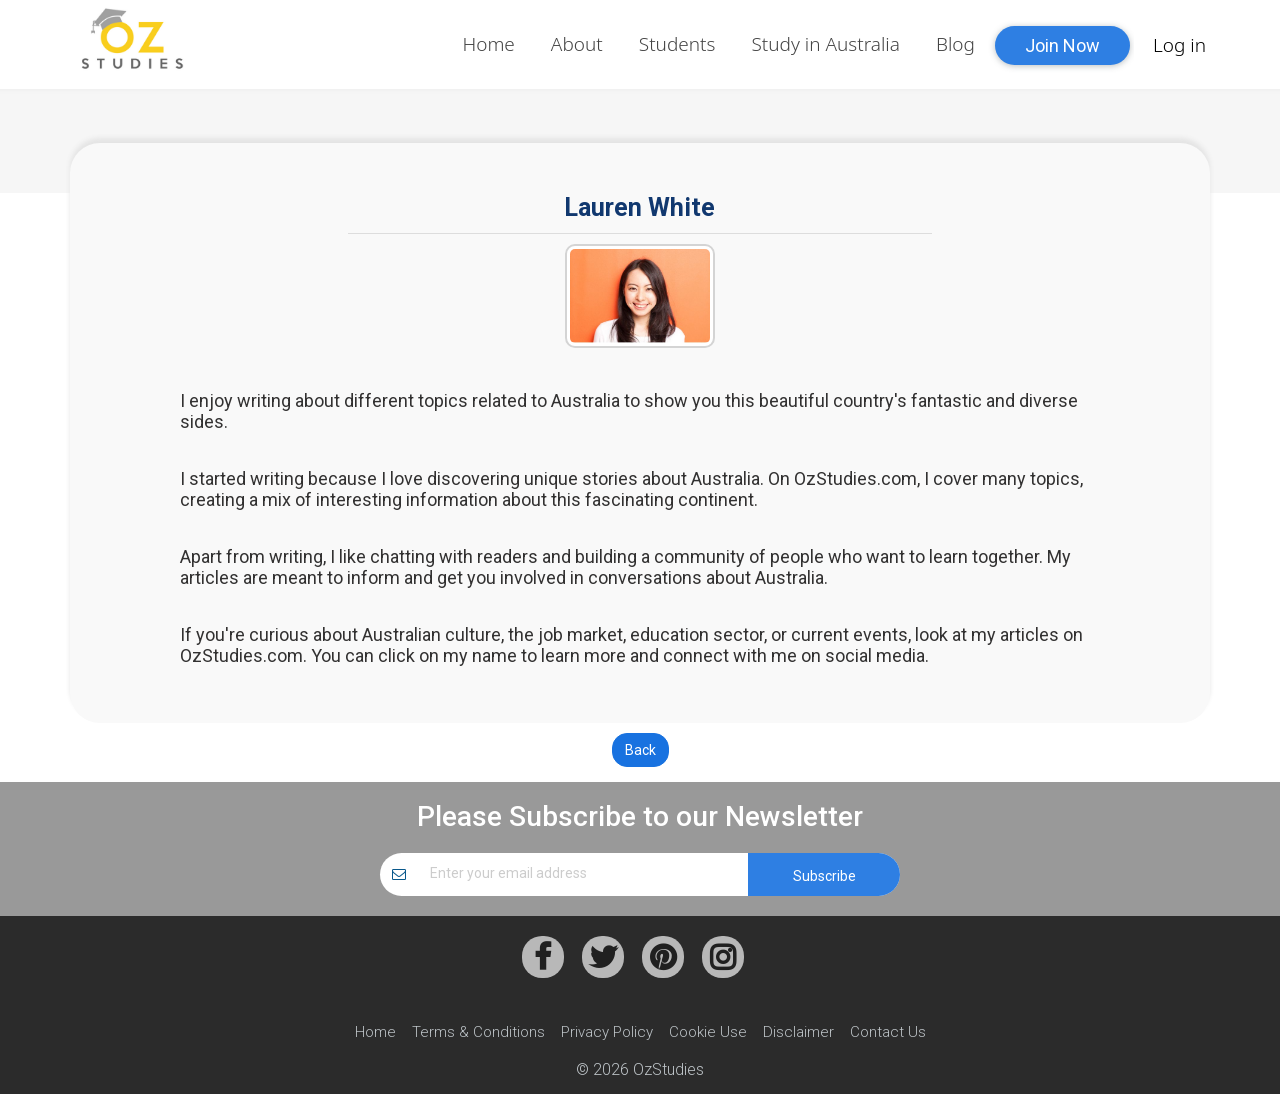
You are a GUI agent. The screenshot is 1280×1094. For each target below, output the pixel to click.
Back (640, 750)
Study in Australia (825, 44)
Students (677, 44)
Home (488, 44)
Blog (955, 44)
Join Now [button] (1062, 45)
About (577, 44)
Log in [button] (1179, 45)
